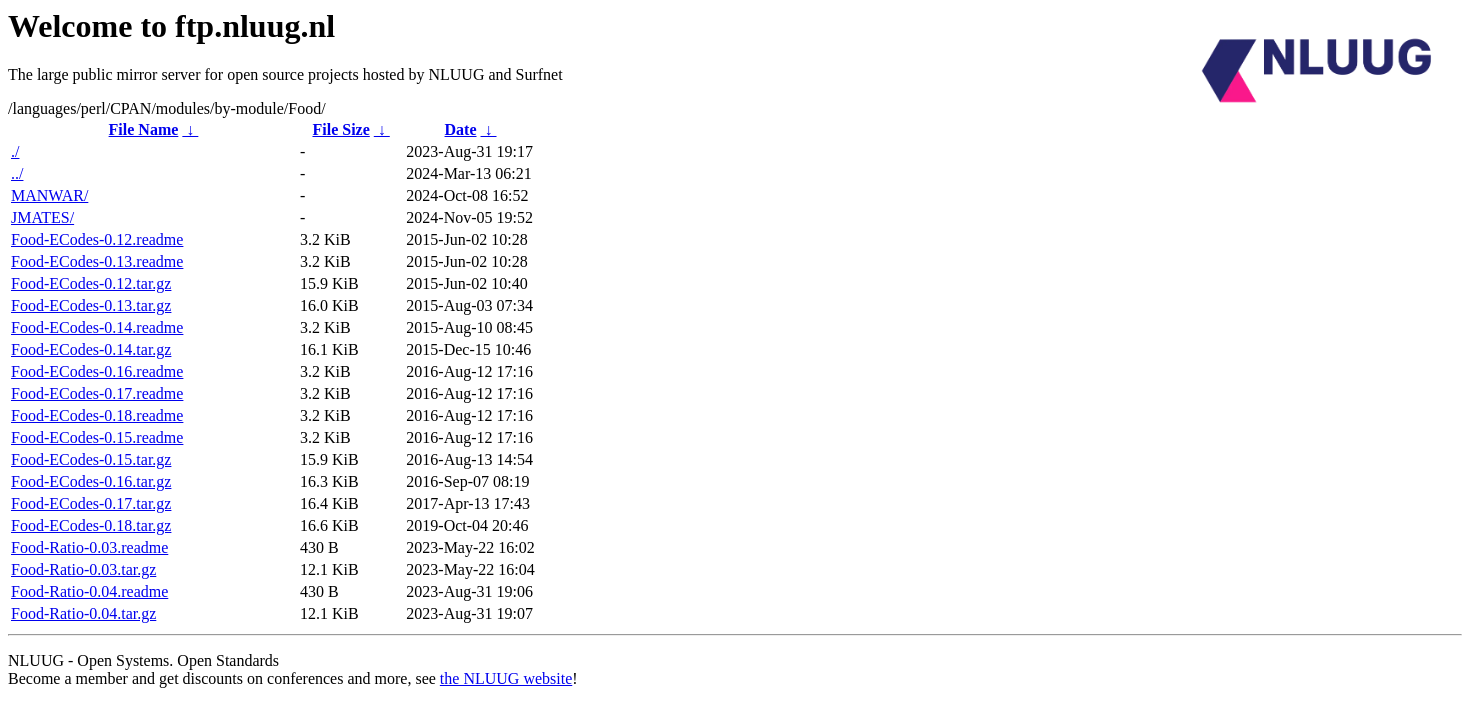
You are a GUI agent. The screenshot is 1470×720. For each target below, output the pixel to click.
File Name (144, 129)
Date (461, 129)
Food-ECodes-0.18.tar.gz (91, 525)
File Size (340, 129)
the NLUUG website (506, 678)
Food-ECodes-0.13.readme (97, 261)
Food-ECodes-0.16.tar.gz (91, 481)
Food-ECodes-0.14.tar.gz (91, 349)
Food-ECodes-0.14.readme (97, 327)
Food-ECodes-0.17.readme (97, 393)
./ (15, 151)
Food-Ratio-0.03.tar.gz (83, 569)
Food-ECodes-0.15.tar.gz (91, 459)
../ (17, 173)
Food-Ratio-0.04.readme (89, 591)
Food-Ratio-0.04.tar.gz (83, 613)
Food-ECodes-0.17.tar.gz (91, 503)
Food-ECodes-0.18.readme (97, 415)
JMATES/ (42, 217)
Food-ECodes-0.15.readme (97, 437)
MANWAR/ (49, 195)
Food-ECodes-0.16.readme (97, 371)
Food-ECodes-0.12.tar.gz (91, 283)
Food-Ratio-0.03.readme (89, 547)
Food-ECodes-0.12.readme (97, 239)
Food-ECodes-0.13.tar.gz (91, 305)
